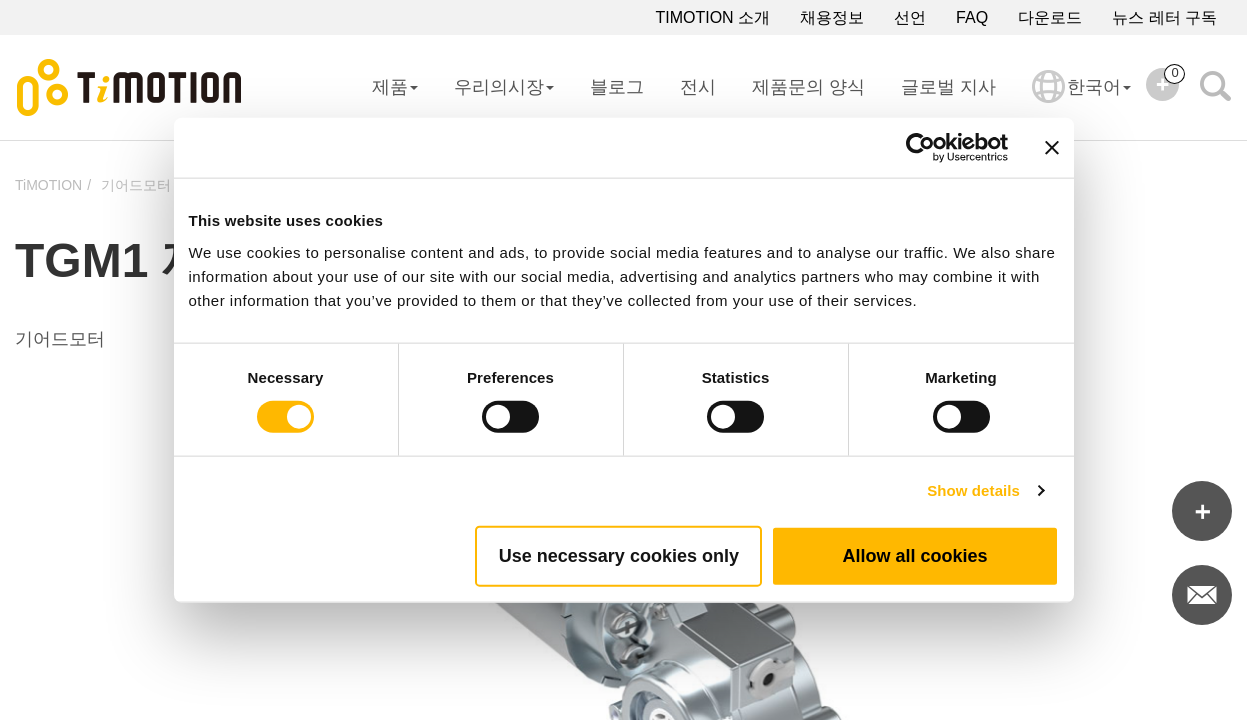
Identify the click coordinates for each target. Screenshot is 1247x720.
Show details (973, 490)
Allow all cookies (914, 555)
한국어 (1081, 100)
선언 (910, 17)
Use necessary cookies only (619, 555)
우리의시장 (504, 87)
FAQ (972, 17)
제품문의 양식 (808, 87)
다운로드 (1050, 17)
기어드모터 (136, 185)
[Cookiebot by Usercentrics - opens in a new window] (920, 148)
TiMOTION (48, 185)
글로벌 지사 (948, 87)
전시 (698, 87)
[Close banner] (1052, 148)
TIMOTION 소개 (712, 17)
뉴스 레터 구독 (1164, 17)
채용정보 (832, 17)
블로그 (617, 87)
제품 (395, 87)
